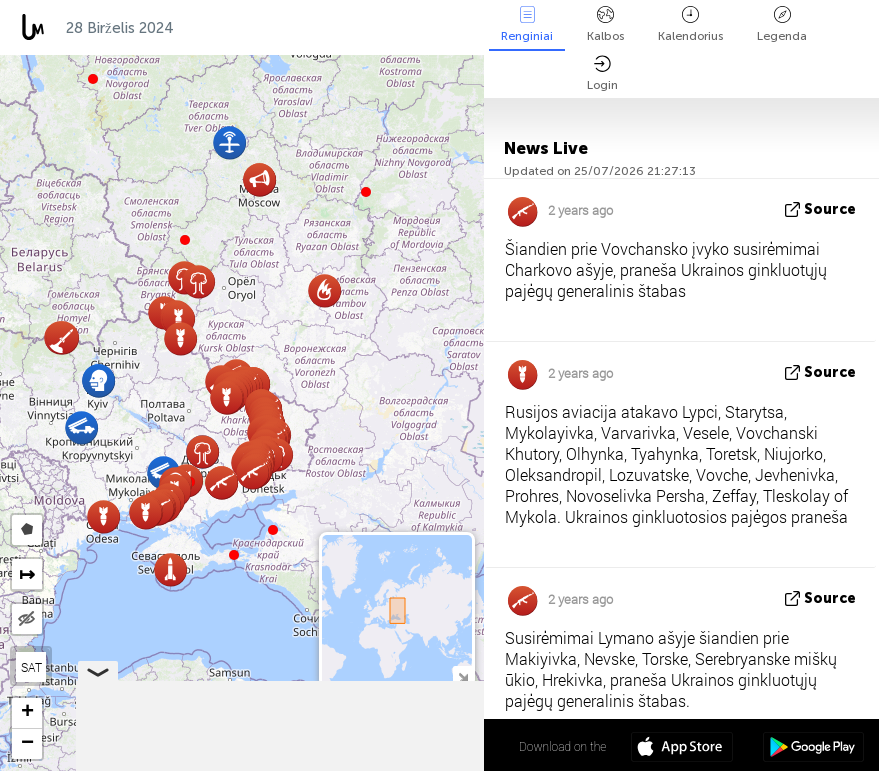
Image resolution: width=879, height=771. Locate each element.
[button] (234, 555)
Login (602, 73)
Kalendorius (690, 24)
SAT (31, 667)
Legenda (782, 24)
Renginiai (527, 24)
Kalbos (605, 24)
